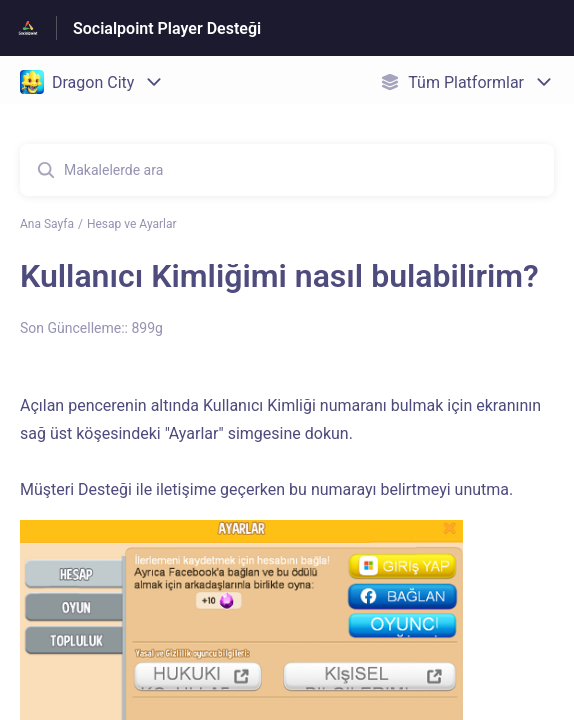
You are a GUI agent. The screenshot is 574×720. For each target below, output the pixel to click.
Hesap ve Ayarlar (132, 224)
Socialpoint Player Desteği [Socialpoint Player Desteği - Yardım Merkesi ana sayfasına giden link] (167, 28)
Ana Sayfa (47, 224)
